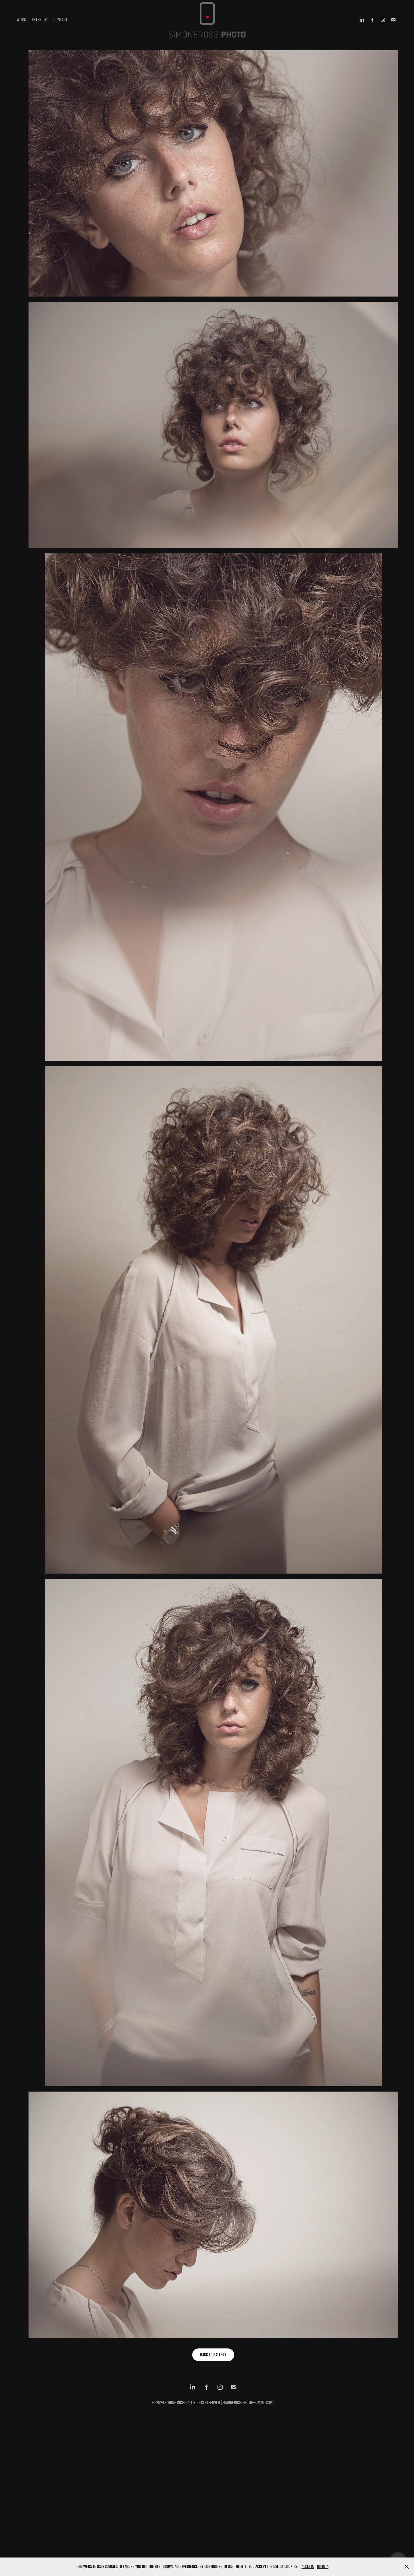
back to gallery (213, 2354)
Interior (39, 19)
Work (21, 19)
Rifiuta (322, 2566)
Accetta (308, 2566)
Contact (60, 19)
